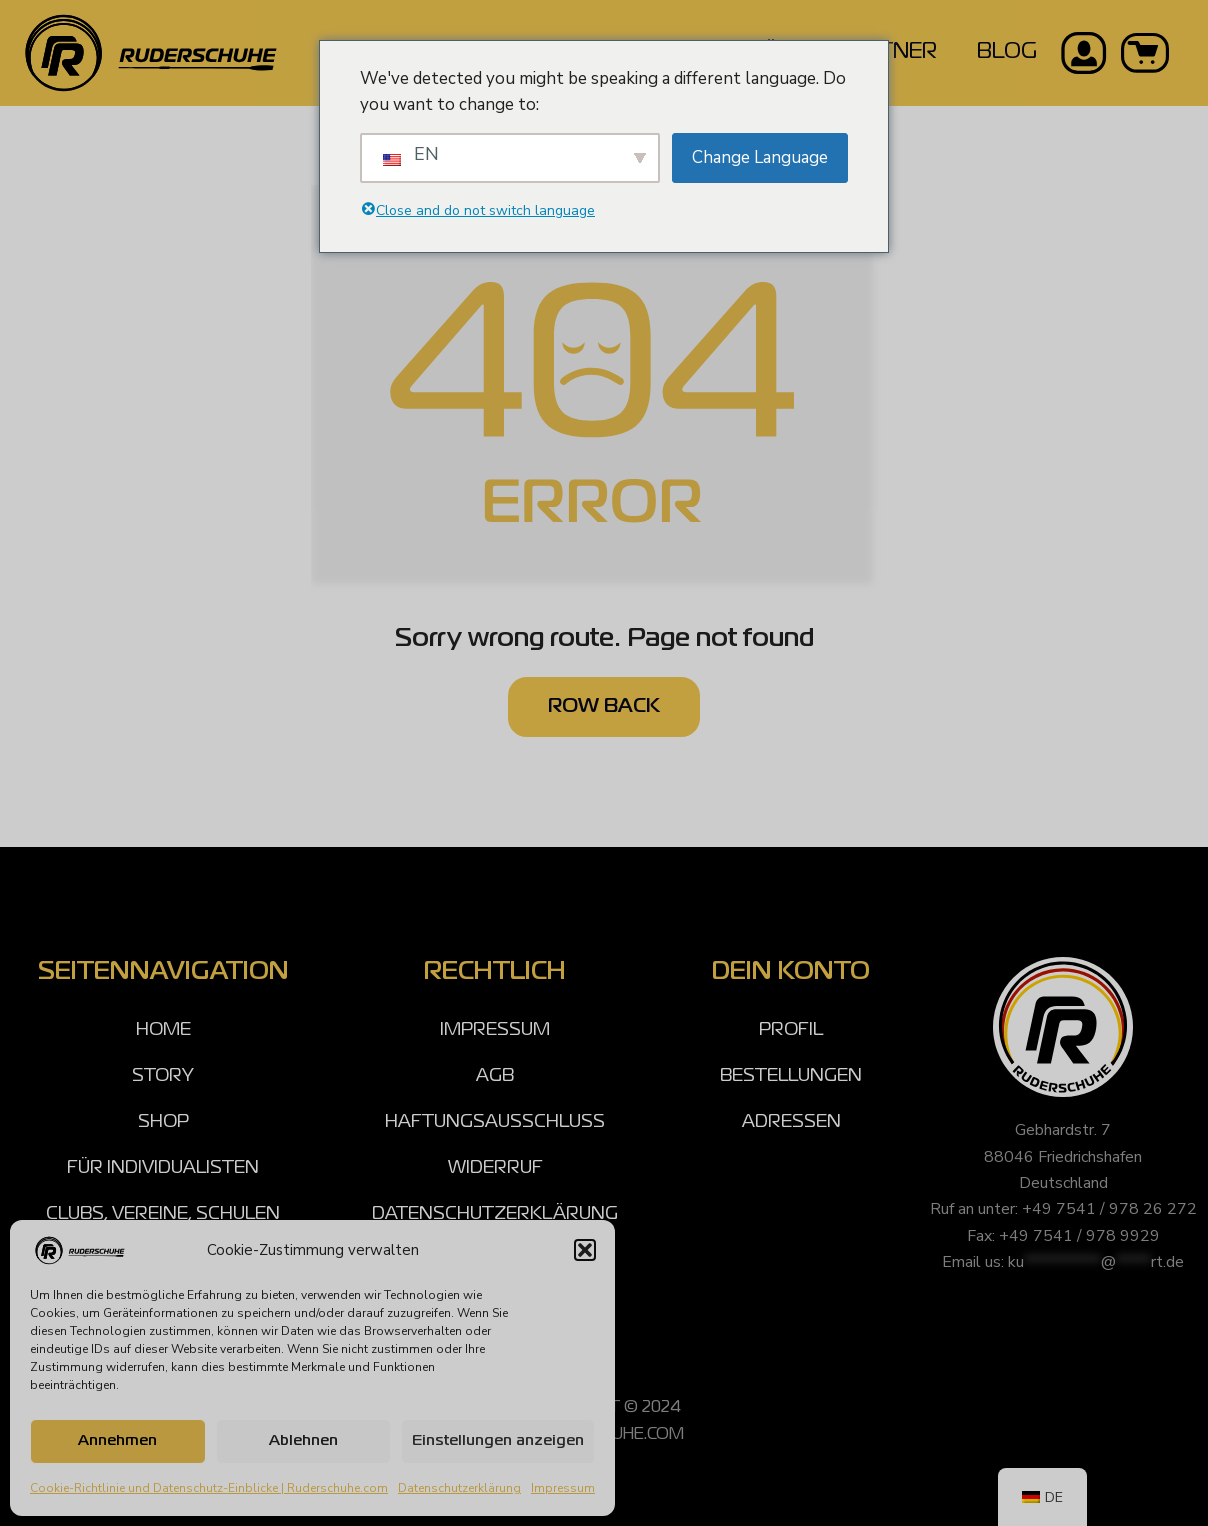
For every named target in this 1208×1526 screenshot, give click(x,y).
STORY (163, 1076)
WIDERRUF (495, 1168)
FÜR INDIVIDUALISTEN (163, 1168)
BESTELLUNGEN (791, 1076)
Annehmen (117, 1441)
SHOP (163, 1122)
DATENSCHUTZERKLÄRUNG (495, 1214)
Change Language (760, 157)
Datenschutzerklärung (459, 1488)
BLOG (1007, 52)
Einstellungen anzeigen (498, 1441)
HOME (163, 1030)
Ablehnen (303, 1441)
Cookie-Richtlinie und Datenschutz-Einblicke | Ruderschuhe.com (209, 1488)
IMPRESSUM (495, 1030)
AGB (495, 1076)
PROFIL (791, 1030)
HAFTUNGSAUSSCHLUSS (495, 1122)
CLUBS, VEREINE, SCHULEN (163, 1214)
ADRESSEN (791, 1122)
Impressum (563, 1488)
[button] (585, 1250)
